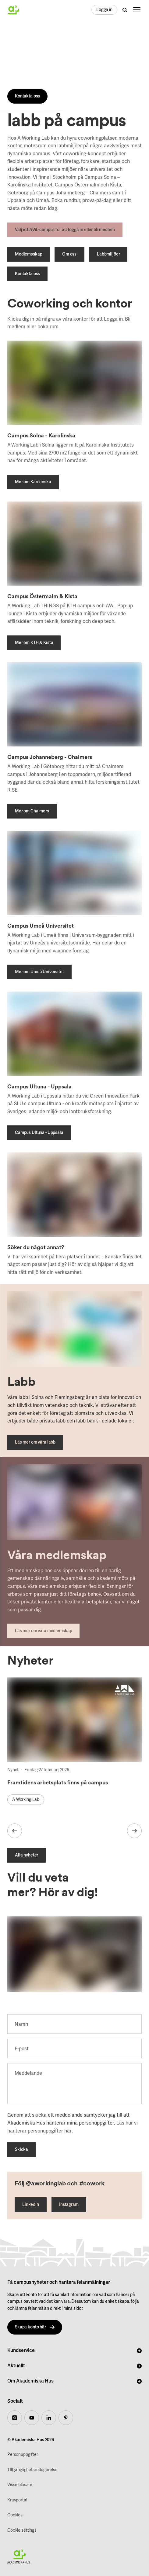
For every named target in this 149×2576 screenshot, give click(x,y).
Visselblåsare (19, 2484)
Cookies (15, 2515)
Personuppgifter (22, 2454)
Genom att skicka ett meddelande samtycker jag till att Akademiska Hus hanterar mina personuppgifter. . (72, 2123)
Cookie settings (22, 2530)
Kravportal (17, 2500)
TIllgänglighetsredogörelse (32, 2469)
